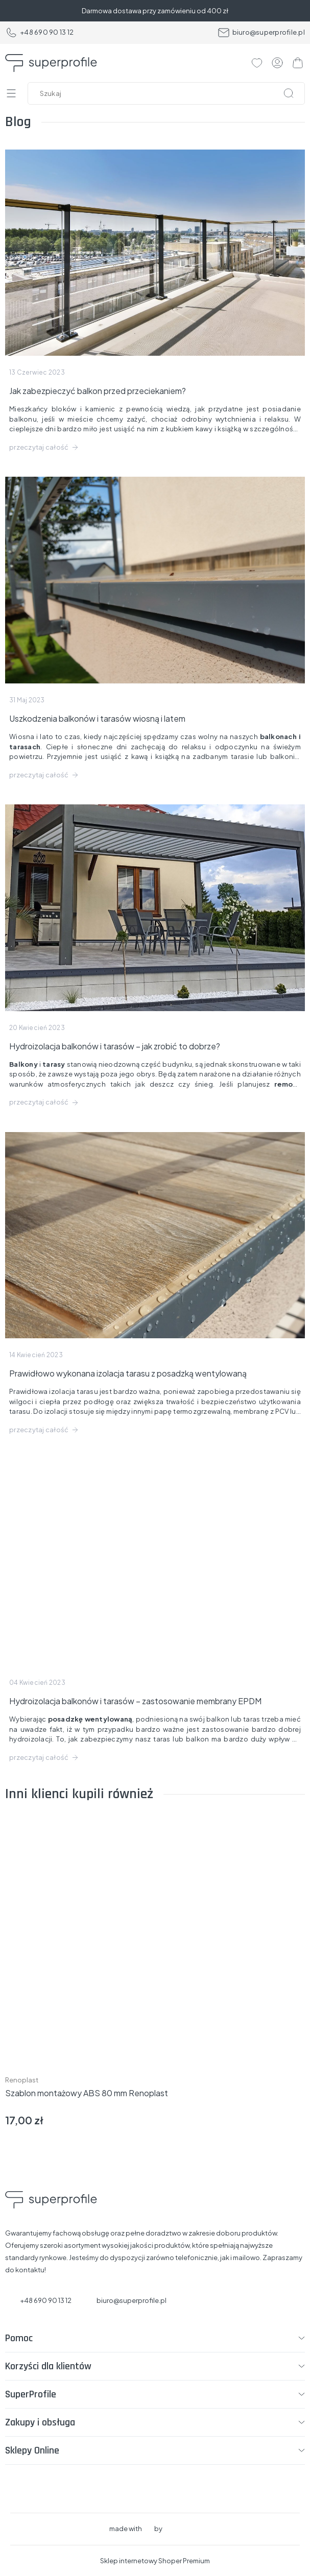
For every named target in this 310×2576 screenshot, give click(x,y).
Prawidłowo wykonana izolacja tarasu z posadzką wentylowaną (128, 1373)
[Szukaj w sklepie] (168, 93)
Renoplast (21, 2080)
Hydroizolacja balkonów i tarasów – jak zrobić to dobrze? (114, 1046)
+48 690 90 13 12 (39, 33)
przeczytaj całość (38, 447)
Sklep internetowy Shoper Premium (155, 2561)
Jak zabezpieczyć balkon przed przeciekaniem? (97, 390)
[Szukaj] (288, 93)
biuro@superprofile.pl (261, 33)
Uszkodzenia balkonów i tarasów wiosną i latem (97, 718)
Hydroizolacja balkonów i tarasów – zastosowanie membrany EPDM (135, 1701)
